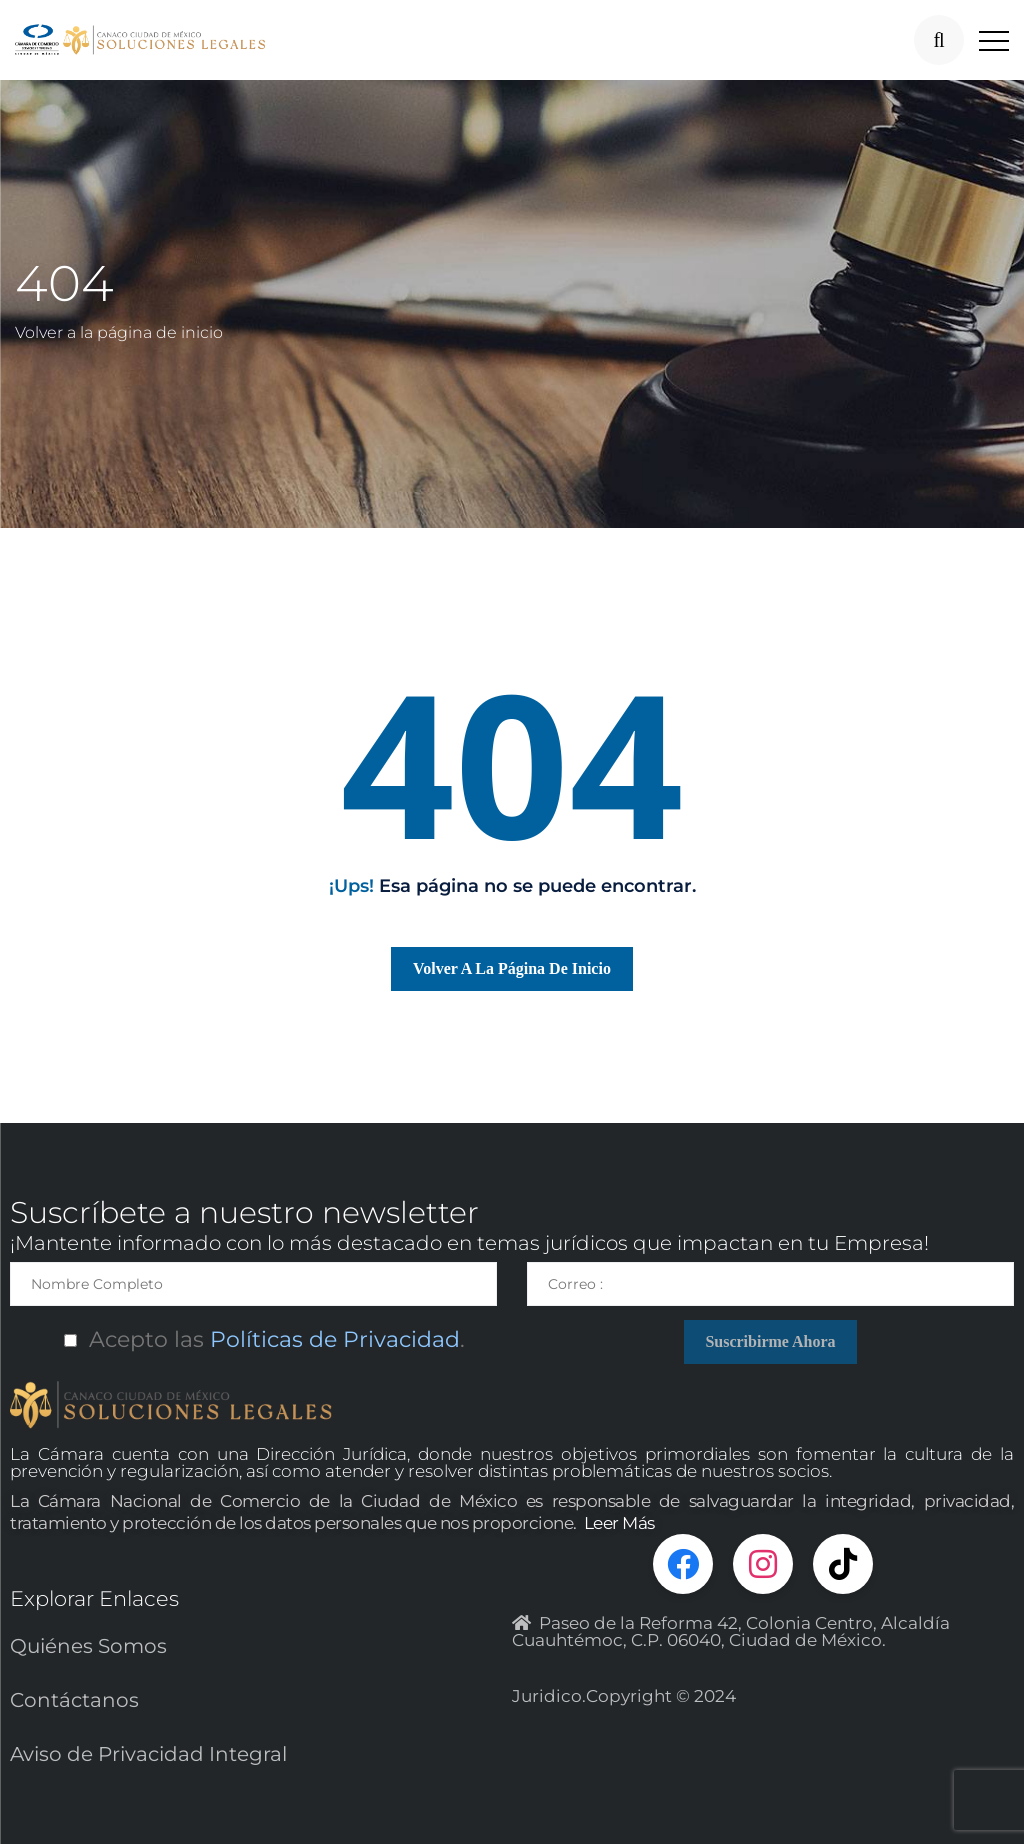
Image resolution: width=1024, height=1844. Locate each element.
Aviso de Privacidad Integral (148, 1754)
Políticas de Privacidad (332, 1339)
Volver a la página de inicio (119, 332)
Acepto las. (253, 1339)
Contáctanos (74, 1700)
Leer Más (619, 1523)
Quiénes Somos (88, 1646)
